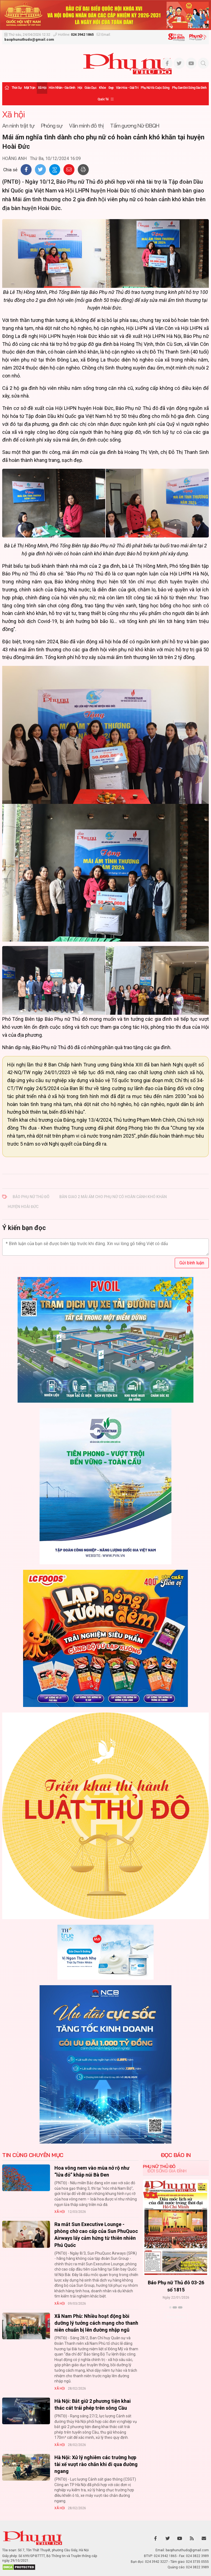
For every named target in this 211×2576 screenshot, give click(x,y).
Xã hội (42, 88)
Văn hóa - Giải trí (127, 88)
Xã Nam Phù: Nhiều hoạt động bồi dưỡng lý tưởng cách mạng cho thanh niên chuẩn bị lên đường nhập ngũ (96, 2323)
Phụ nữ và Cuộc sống (155, 88)
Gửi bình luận (191, 1262)
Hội (79, 88)
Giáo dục (90, 88)
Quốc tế (103, 99)
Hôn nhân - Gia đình (62, 88)
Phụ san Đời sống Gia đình (189, 88)
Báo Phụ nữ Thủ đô (31, 1197)
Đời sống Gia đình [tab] (167, 2171)
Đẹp (111, 88)
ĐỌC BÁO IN (176, 2155)
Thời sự (16, 88)
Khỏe (102, 88)
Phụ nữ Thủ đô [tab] (159, 2166)
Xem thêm (175, 2317)
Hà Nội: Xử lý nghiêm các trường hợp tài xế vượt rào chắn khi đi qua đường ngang (96, 2464)
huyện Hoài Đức (23, 1206)
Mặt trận (29, 88)
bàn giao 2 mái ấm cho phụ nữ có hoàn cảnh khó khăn (113, 1197)
